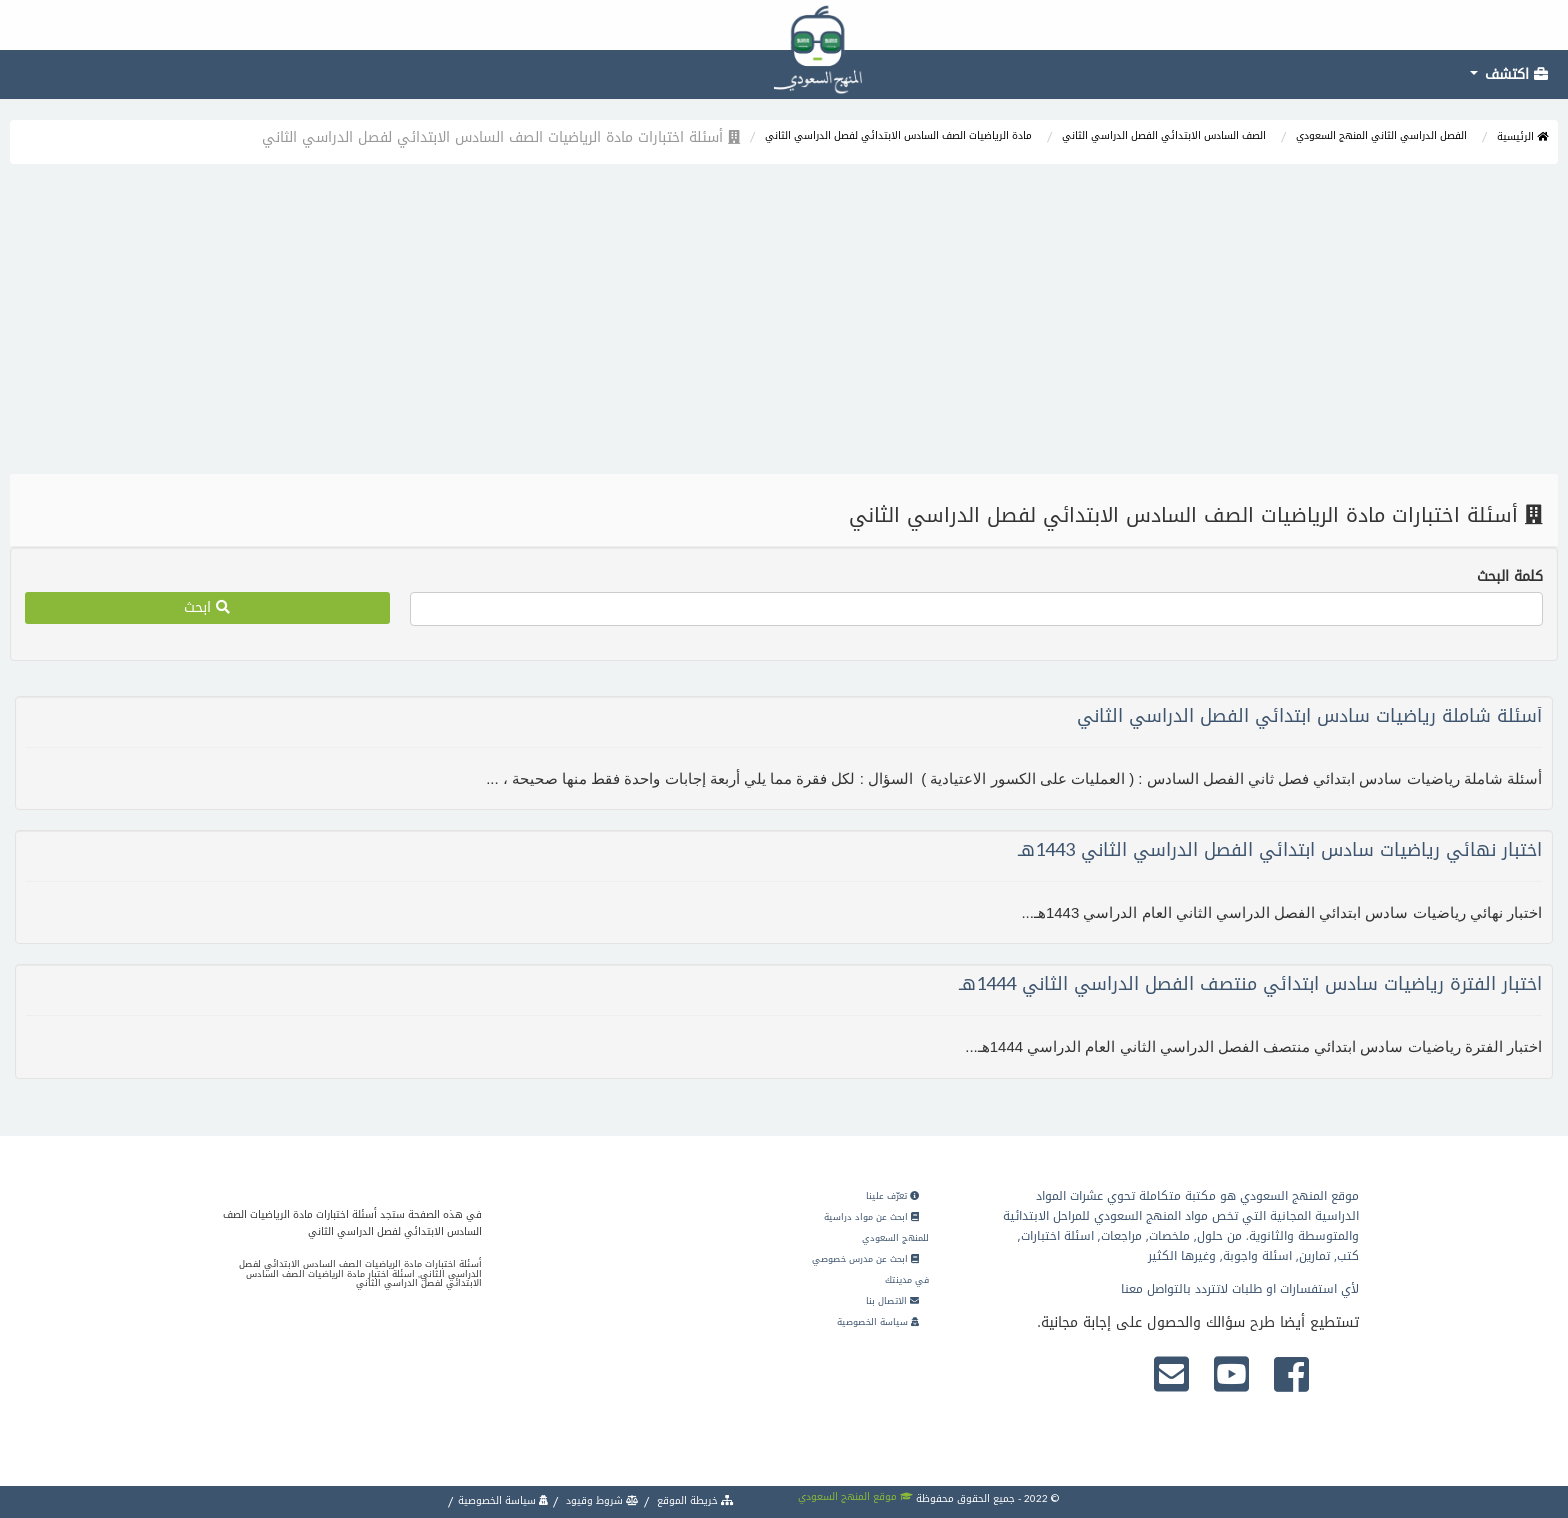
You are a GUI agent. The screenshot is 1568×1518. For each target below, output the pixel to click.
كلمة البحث (1510, 577)
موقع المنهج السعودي (855, 1496)
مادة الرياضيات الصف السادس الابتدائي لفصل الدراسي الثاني (898, 135)
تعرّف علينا (892, 1196)
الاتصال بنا (892, 1301)
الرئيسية (1522, 136)
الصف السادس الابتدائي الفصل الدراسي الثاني (1164, 135)
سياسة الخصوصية (878, 1322)
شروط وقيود (601, 1500)
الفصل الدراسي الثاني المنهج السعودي (1381, 135)
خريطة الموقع (694, 1500)
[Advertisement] (784, 324)
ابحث (207, 607)
